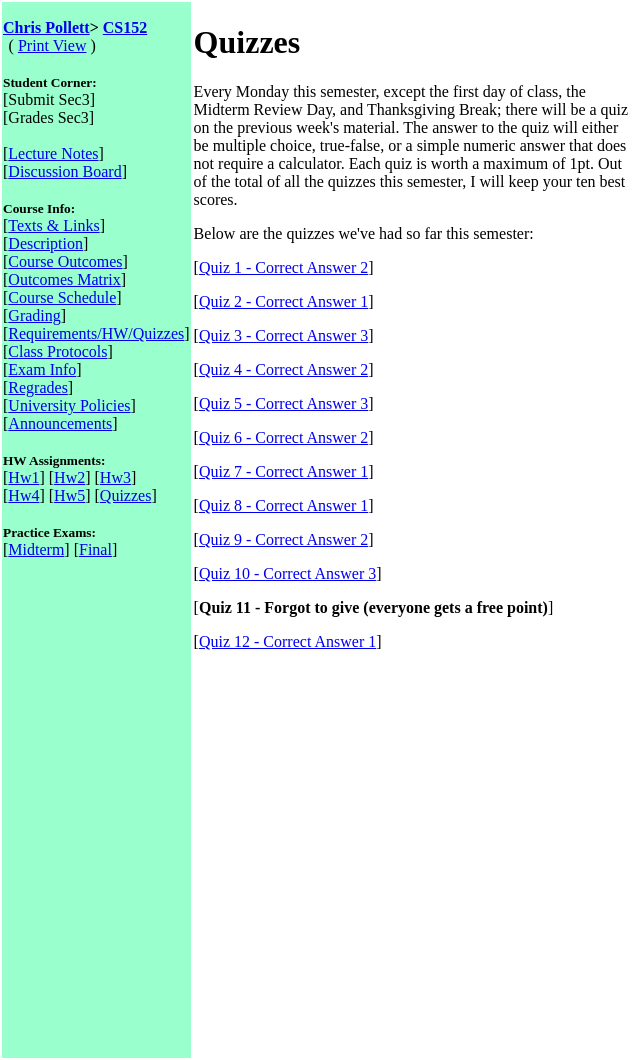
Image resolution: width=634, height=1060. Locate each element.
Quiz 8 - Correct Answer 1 (283, 505)
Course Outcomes (65, 261)
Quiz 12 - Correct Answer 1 (287, 641)
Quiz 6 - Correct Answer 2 (283, 437)
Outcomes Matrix (64, 279)
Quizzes (126, 495)
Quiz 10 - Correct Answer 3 (287, 573)
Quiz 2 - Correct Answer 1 (283, 301)
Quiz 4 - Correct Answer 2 (283, 369)
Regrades (38, 387)
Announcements (60, 423)
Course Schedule (62, 297)
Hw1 (23, 477)
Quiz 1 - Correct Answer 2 (283, 267)
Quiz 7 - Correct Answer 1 (283, 471)
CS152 (125, 27)
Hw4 (23, 495)
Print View (52, 45)
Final (95, 549)
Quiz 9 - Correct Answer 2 (283, 539)
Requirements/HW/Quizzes (96, 333)
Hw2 (69, 477)
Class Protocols (57, 351)
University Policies (69, 405)
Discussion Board (64, 171)
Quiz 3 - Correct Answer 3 (283, 335)
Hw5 (69, 495)
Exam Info (42, 369)
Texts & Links (53, 225)
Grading (34, 315)
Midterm (36, 549)
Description (45, 243)
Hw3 (115, 477)
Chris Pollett (46, 27)
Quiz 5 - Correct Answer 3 (283, 403)
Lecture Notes (53, 153)
